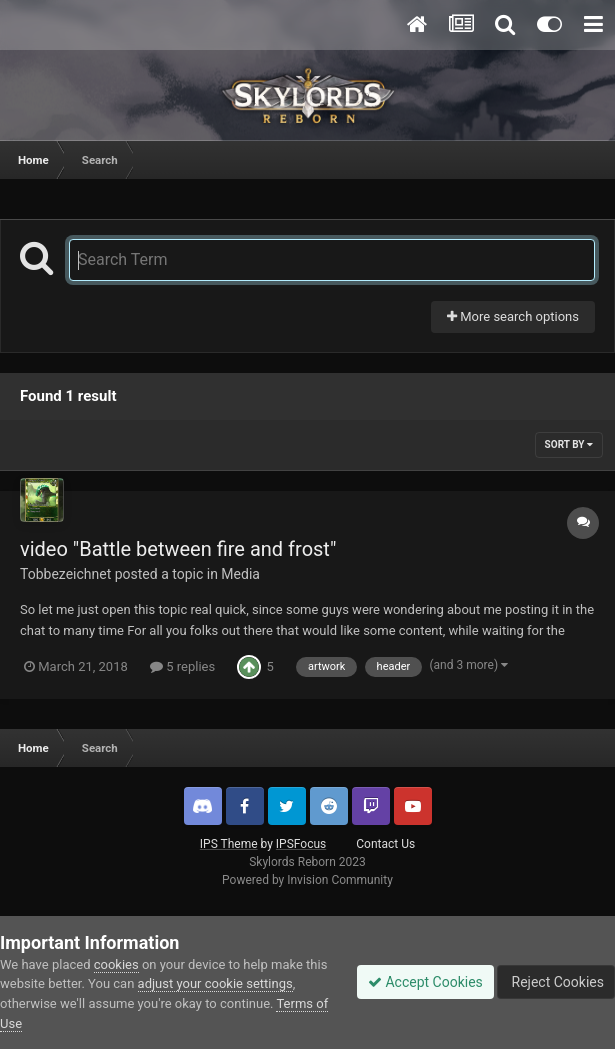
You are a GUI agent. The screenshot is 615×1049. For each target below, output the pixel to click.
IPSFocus (301, 844)
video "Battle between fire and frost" (178, 549)
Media (240, 574)
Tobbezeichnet (65, 574)
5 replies (182, 666)
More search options (513, 316)
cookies (116, 964)
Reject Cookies (556, 982)
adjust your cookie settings (215, 983)
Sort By (569, 444)
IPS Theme (229, 844)
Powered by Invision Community (307, 880)
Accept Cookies (425, 982)
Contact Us (385, 844)
